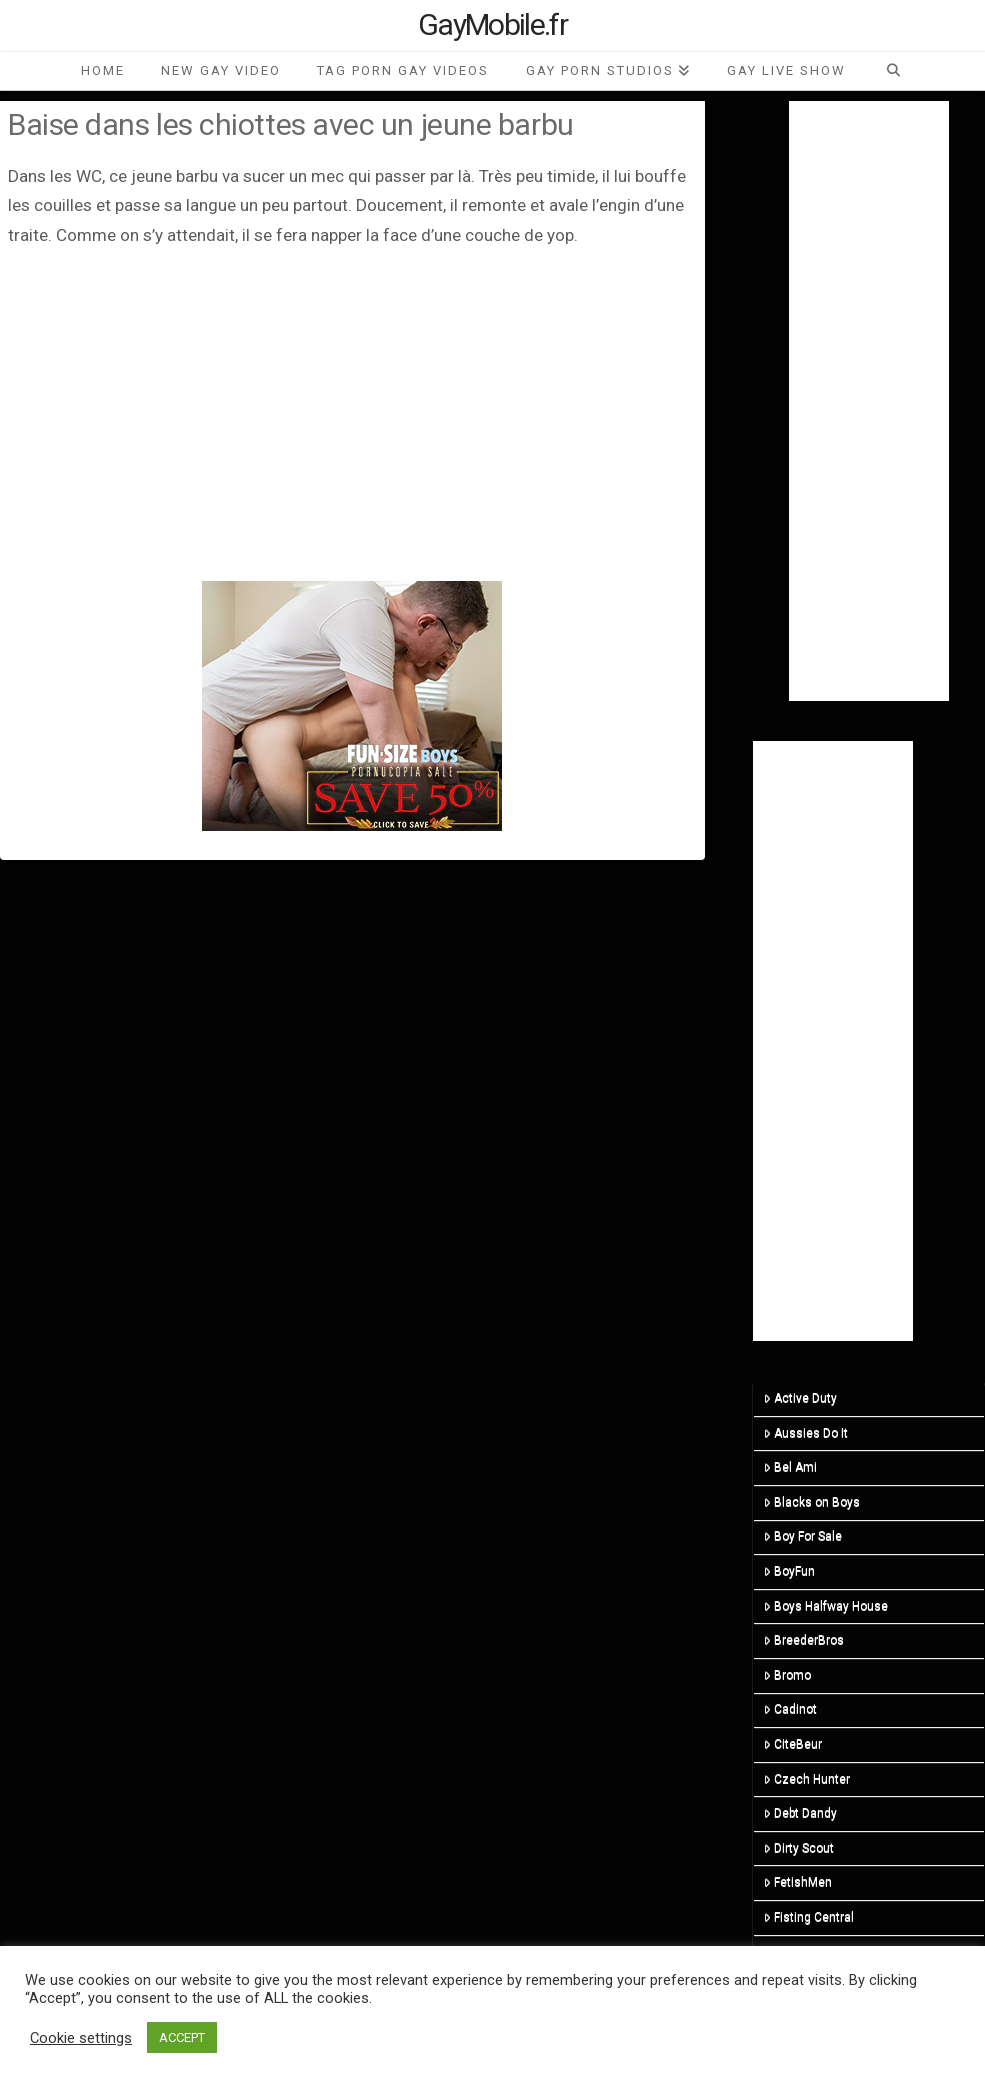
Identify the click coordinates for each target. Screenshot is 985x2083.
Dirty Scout (799, 1848)
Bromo (787, 1675)
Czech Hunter (807, 1779)
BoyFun (789, 1571)
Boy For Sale (803, 1536)
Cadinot (790, 1709)
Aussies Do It (806, 1433)
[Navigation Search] (892, 71)
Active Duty (800, 1398)
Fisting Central (809, 1917)
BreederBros (804, 1640)
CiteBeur (793, 1744)
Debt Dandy (800, 1813)
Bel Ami (790, 1467)
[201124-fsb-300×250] (352, 705)
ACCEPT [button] (182, 2037)
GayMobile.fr (492, 25)
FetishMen (798, 1882)
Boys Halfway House (826, 1606)
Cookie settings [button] (81, 2038)
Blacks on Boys (812, 1502)
